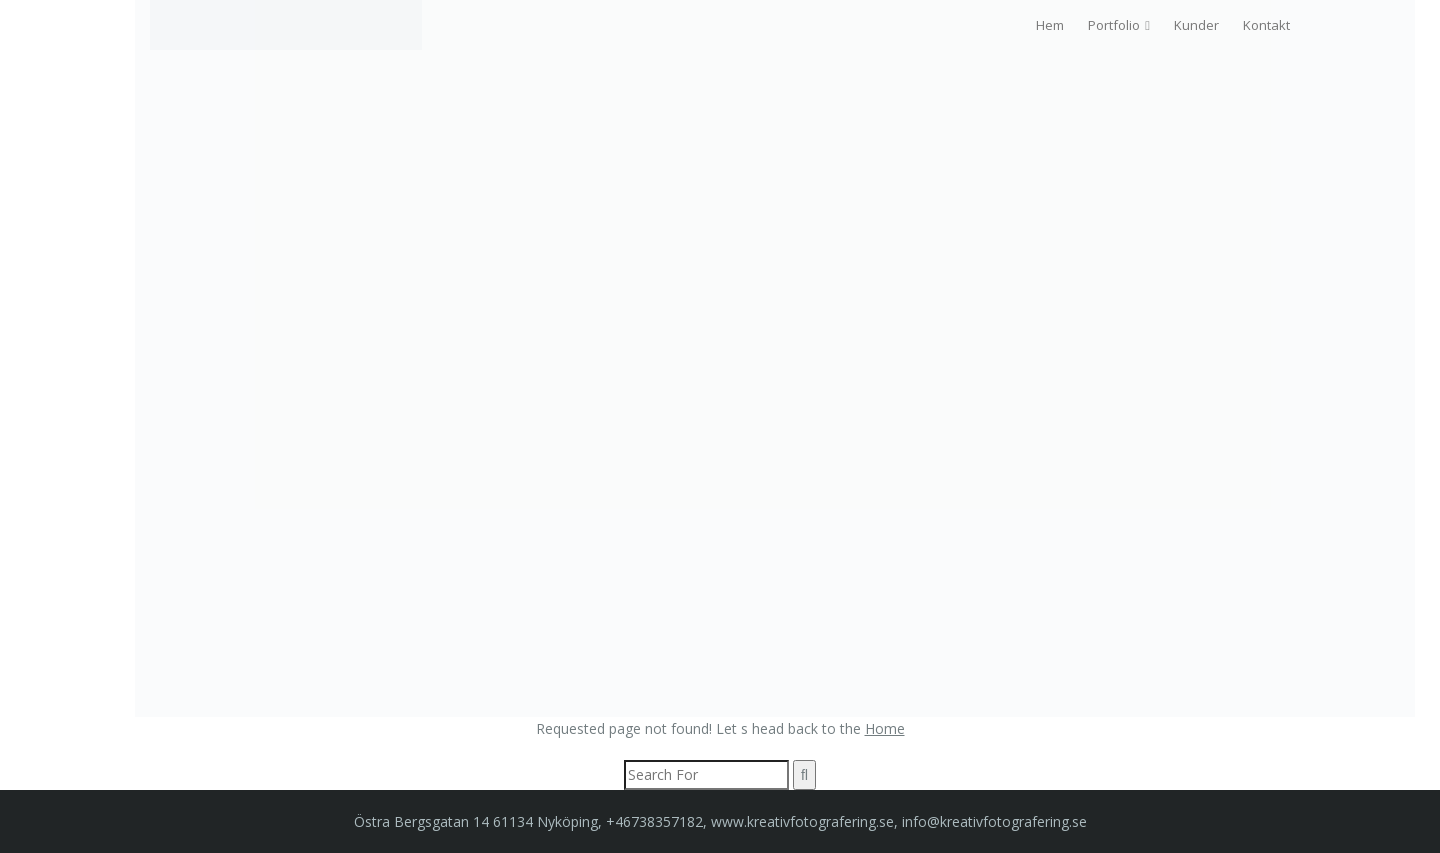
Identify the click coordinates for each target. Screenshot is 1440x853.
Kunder (1196, 25)
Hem (1050, 25)
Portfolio (1114, 25)
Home (885, 728)
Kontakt (1266, 25)
